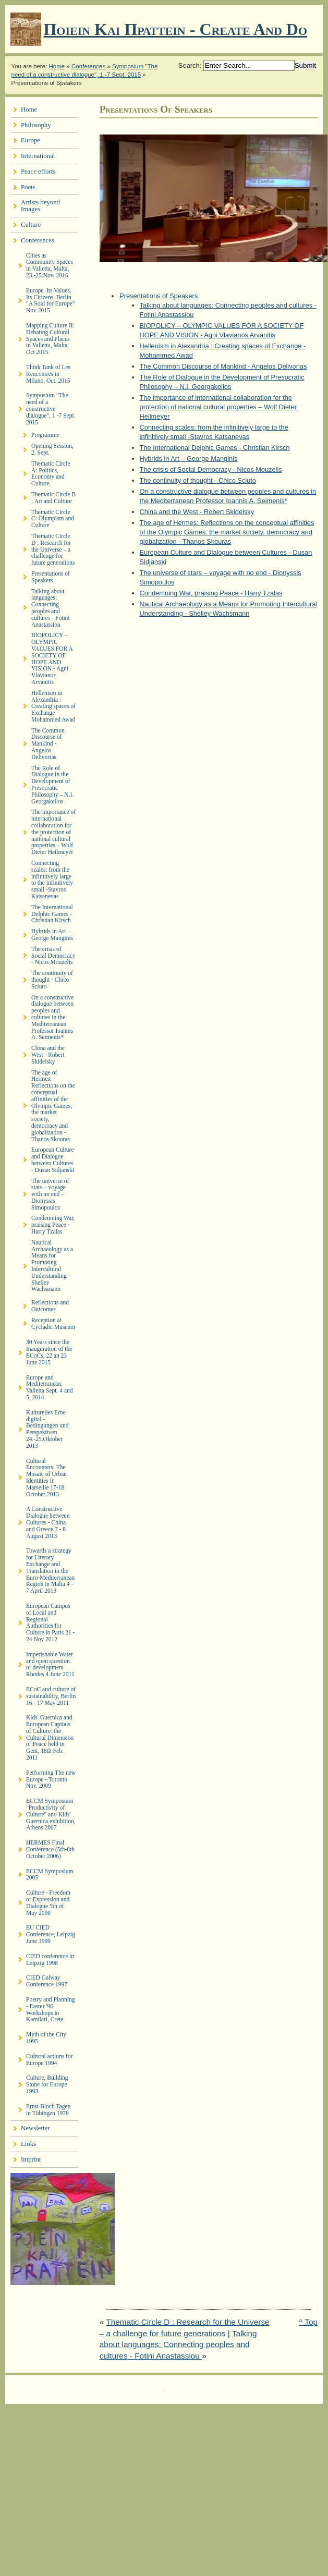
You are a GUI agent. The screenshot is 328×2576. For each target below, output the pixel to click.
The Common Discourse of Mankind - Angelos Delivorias (223, 366)
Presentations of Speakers (158, 296)
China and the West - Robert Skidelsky (197, 512)
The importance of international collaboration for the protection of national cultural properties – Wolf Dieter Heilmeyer (218, 407)
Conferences (88, 66)
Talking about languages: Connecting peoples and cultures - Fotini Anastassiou (178, 2344)
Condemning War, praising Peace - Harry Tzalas (211, 593)
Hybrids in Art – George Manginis (189, 458)
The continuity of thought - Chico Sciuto (198, 480)
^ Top (308, 2321)
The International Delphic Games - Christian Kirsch (215, 447)
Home (56, 66)
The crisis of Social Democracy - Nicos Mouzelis (211, 469)
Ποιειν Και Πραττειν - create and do (175, 29)
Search (189, 65)
